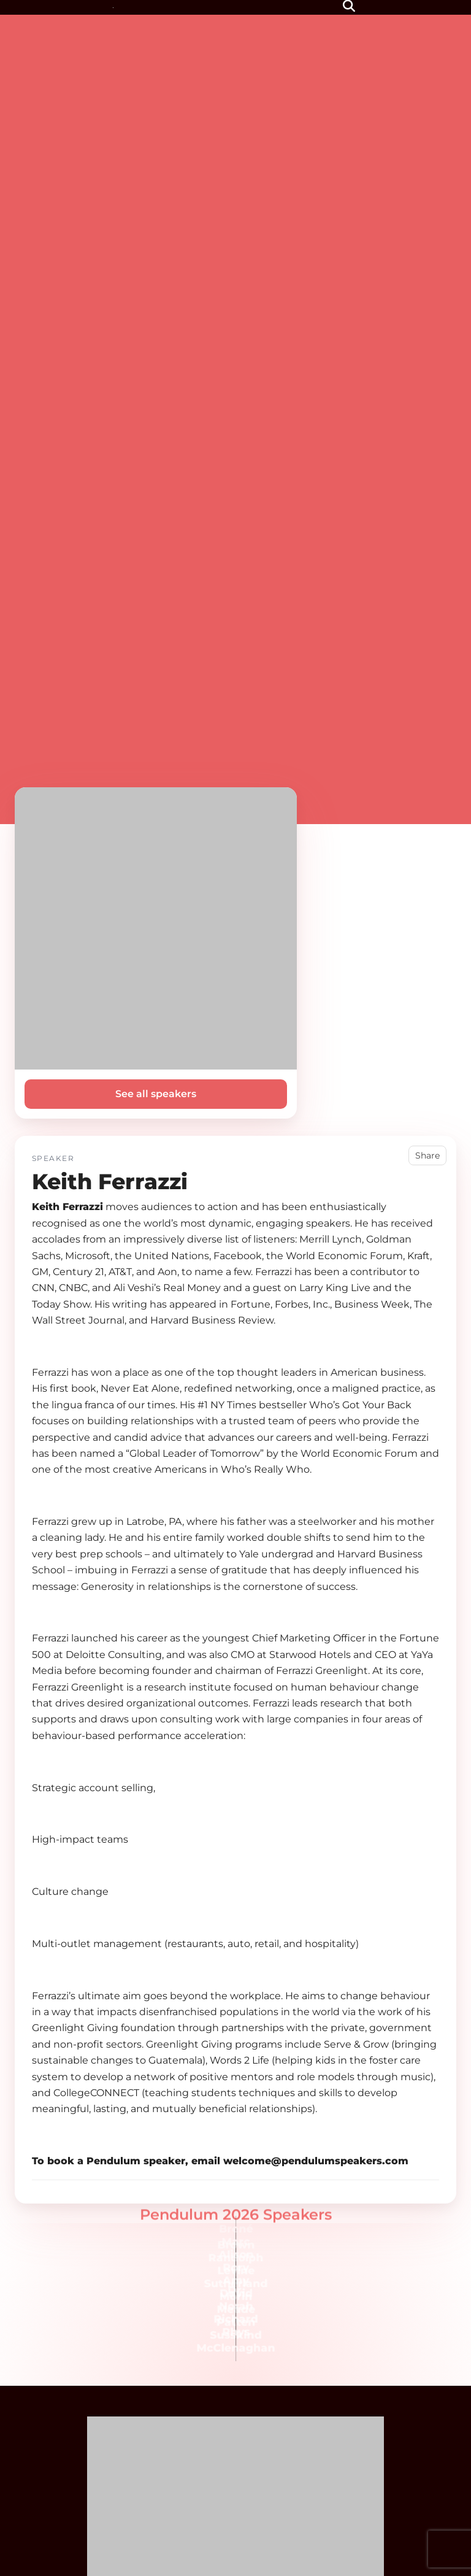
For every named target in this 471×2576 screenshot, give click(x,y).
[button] (350, 7)
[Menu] (323, 7)
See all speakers (155, 1094)
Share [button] (427, 1155)
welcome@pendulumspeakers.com (315, 2161)
